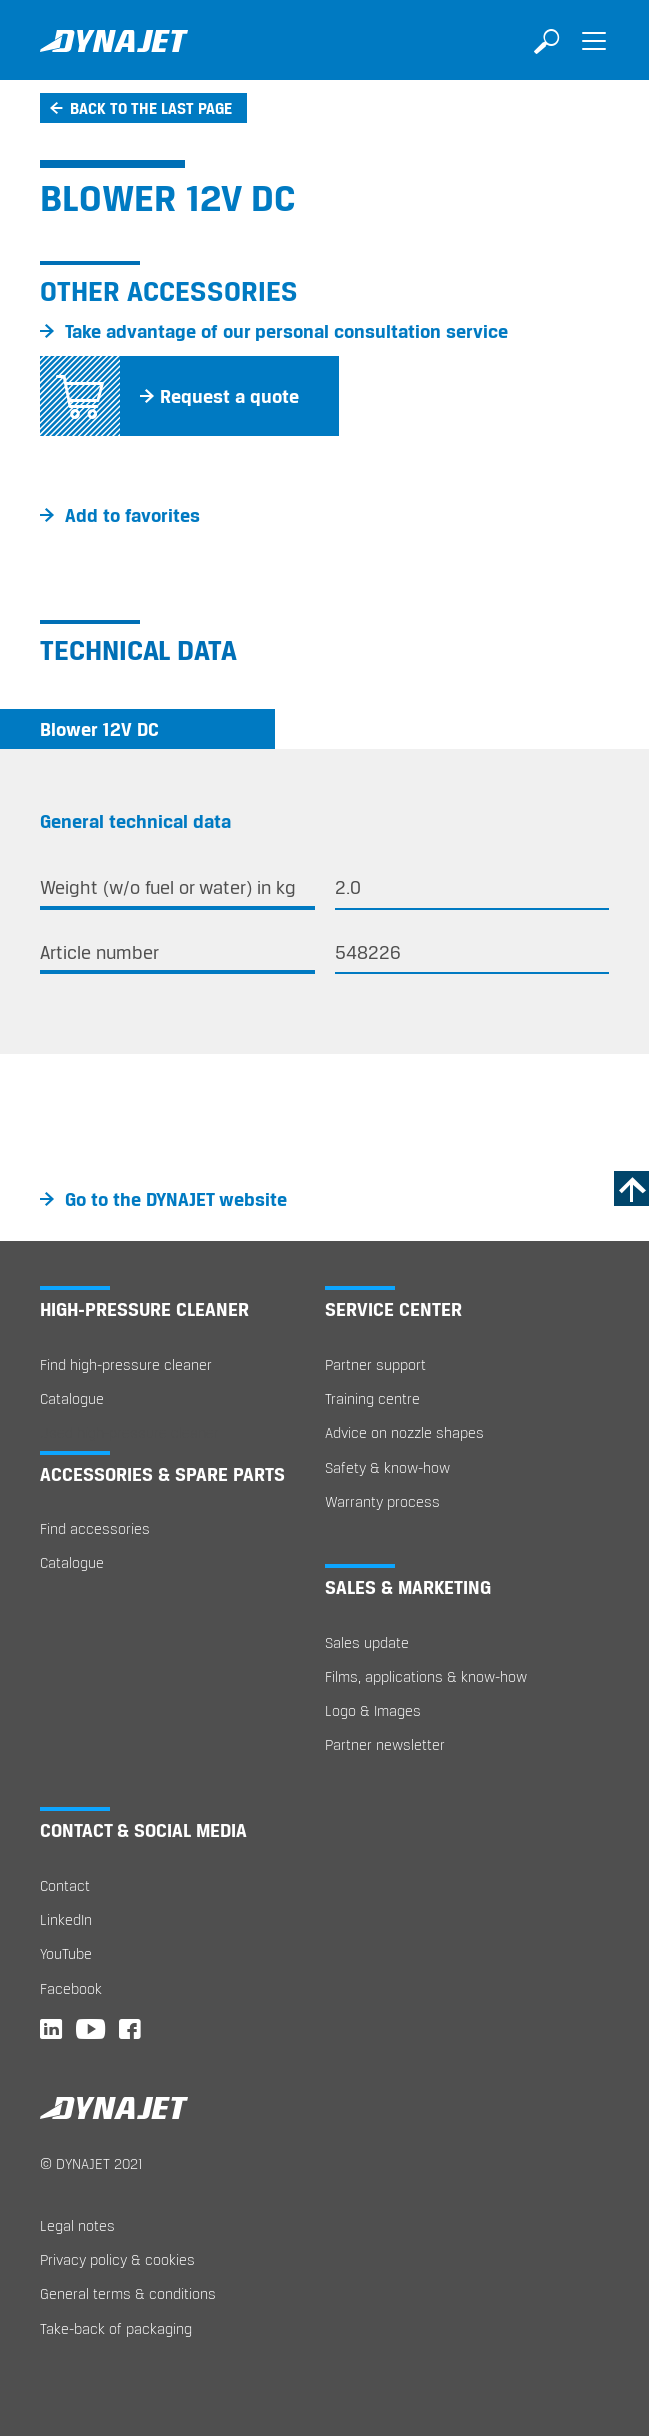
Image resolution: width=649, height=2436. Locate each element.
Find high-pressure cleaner (126, 1364)
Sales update (367, 1642)
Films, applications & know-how (426, 1676)
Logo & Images (373, 1710)
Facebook (71, 1988)
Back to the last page (151, 108)
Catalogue (72, 1398)
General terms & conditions (128, 2293)
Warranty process (382, 1501)
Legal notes (77, 2225)
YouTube (66, 1953)
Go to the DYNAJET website (176, 1199)
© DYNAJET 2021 (91, 2163)
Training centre (372, 1398)
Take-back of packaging (116, 2328)
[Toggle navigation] (594, 55)
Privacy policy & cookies (117, 2259)
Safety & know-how (387, 1467)
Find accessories (95, 1528)
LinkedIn (66, 1919)
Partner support (375, 1364)
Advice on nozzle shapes (404, 1432)
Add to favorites (132, 515)
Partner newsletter (385, 1744)
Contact (65, 1885)
